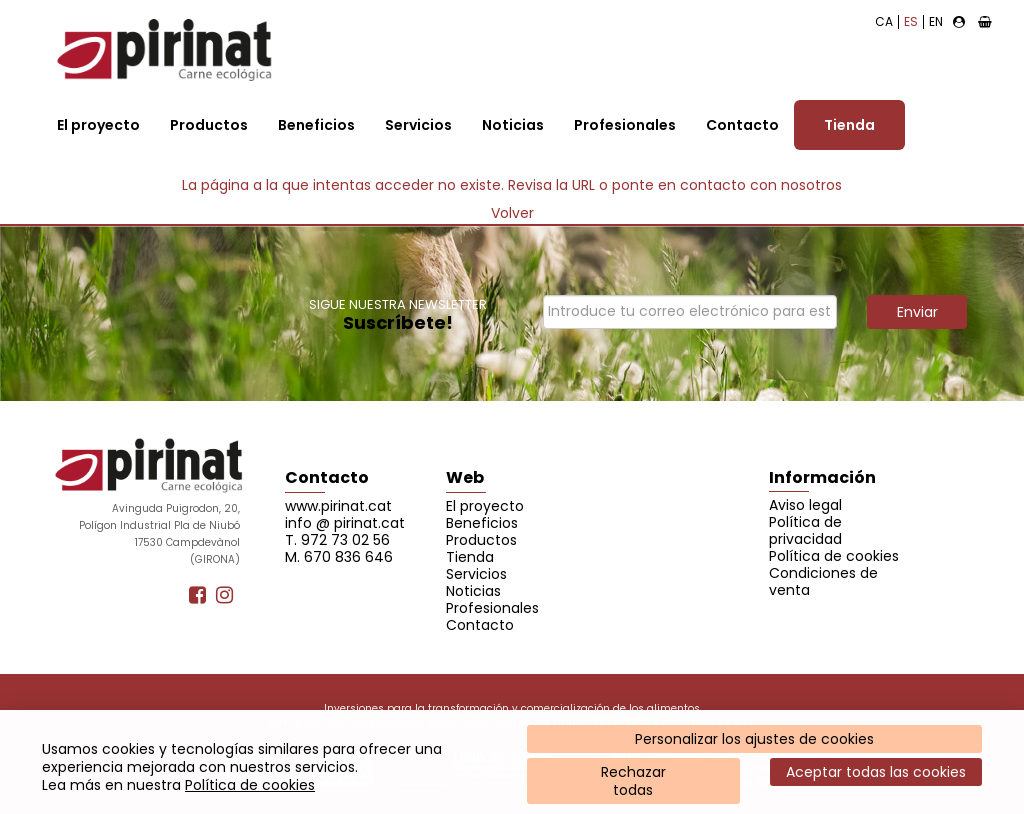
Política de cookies (250, 785)
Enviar (917, 312)
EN (936, 21)
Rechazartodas (633, 781)
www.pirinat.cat (338, 506)
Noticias (513, 125)
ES (911, 21)
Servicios (418, 125)
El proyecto (98, 125)
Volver (512, 213)
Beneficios (316, 125)
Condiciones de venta (823, 581)
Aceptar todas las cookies (876, 772)
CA (884, 21)
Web (465, 477)
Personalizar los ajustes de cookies (754, 739)
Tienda (849, 125)
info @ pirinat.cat (345, 523)
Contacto (742, 125)
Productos (209, 125)
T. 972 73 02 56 (337, 540)
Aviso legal (805, 505)
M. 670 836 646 (339, 557)
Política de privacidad (805, 530)
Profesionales (625, 125)
